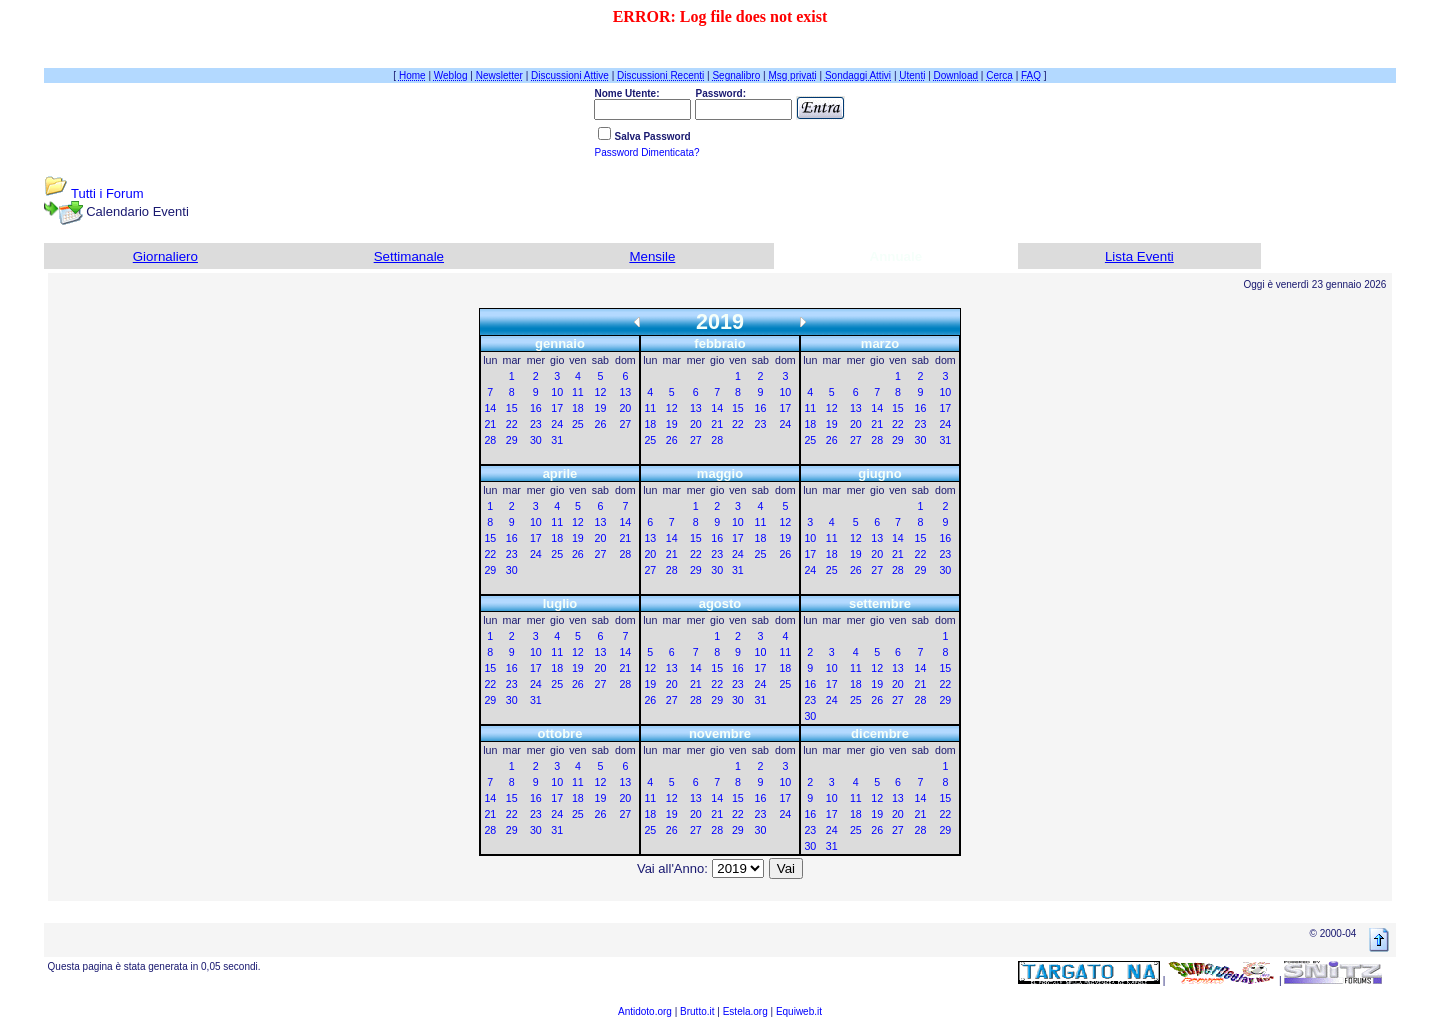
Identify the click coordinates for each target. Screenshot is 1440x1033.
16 (536, 408)
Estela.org (745, 1011)
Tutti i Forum (107, 193)
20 (625, 408)
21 (490, 424)
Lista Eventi (1139, 256)
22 (512, 424)
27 (625, 424)
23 (536, 424)
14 (490, 408)
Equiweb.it (799, 1011)
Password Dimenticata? (646, 152)
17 (557, 408)
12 (600, 392)
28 (490, 440)
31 (557, 440)
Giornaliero (165, 256)
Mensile (652, 256)
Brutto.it (697, 1011)
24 (557, 424)
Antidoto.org (645, 1011)
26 (600, 424)
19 (600, 408)
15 (512, 408)
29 (512, 440)
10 (557, 392)
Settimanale (409, 256)
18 (578, 408)
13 (625, 392)
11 (578, 392)
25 (578, 424)
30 (536, 440)
